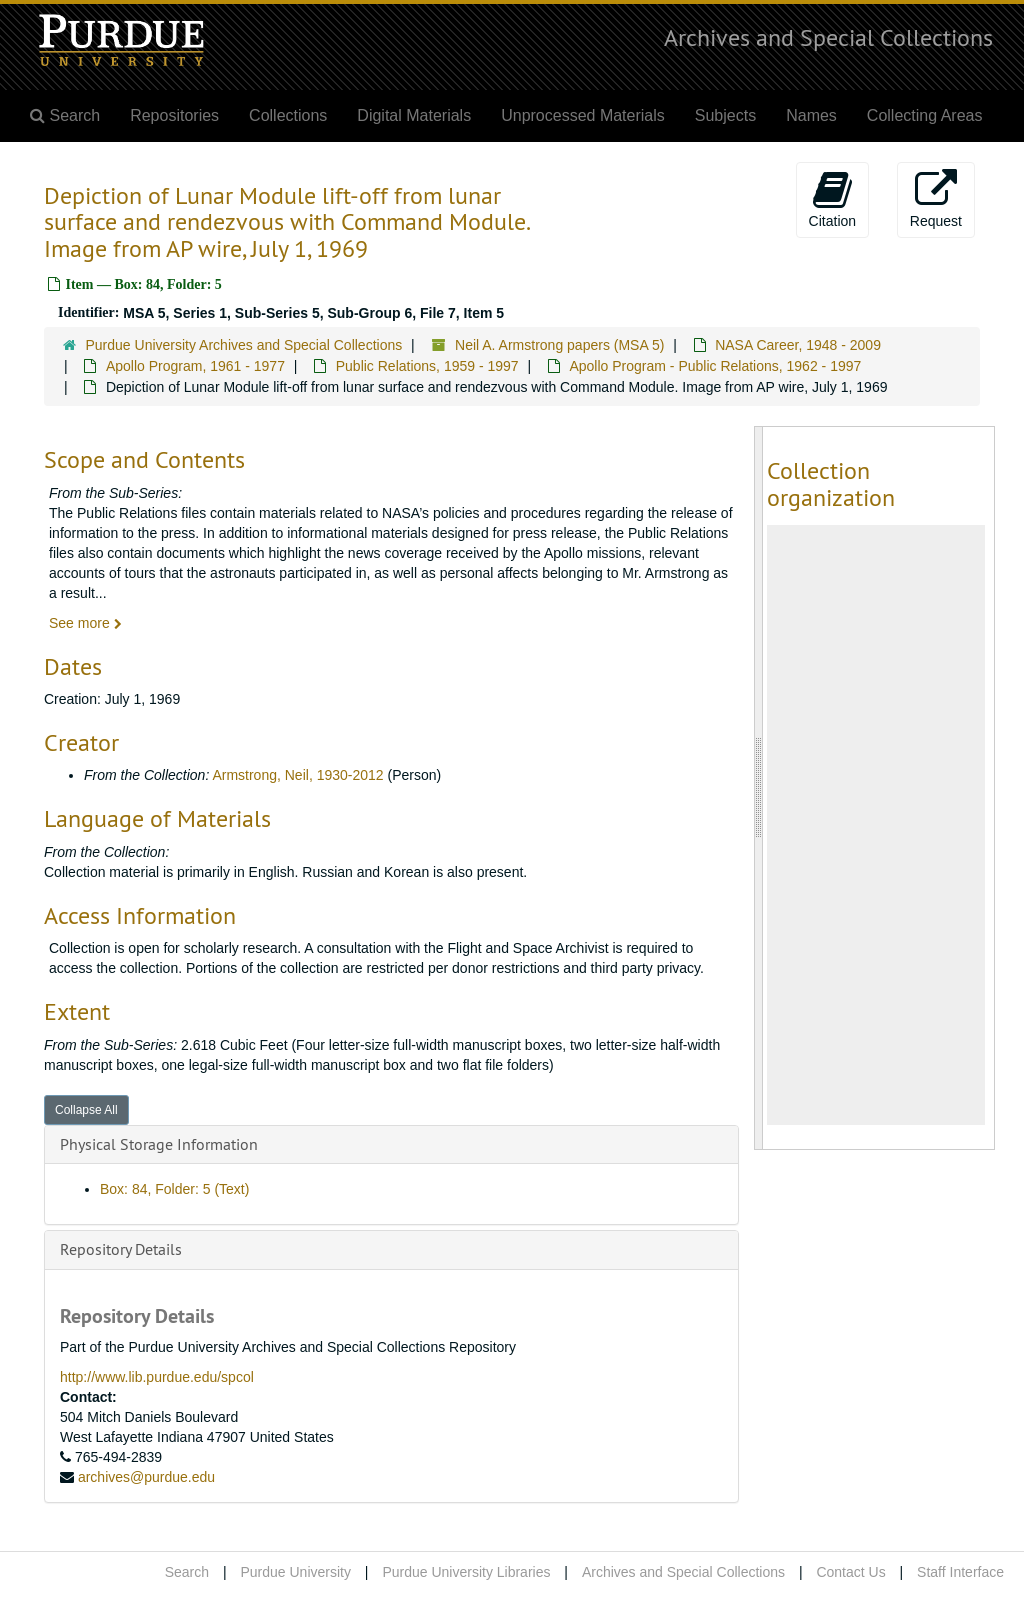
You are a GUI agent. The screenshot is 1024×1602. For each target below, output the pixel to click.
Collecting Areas (925, 115)
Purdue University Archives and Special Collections (244, 345)
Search (187, 1572)
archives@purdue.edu (146, 1477)
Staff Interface (960, 1572)
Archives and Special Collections (828, 37)
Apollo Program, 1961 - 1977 (195, 366)
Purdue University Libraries (466, 1572)
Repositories (174, 115)
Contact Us (850, 1572)
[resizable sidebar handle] (759, 788)
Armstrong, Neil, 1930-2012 (297, 775)
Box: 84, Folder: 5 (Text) (174, 1189)
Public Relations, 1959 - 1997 (427, 366)
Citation (832, 199)
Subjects (725, 115)
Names (811, 115)
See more (85, 623)
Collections (288, 115)
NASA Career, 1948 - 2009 (798, 345)
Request (936, 199)
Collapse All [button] (86, 1110)
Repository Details (121, 1249)
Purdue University (295, 1572)
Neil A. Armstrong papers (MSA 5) (559, 345)
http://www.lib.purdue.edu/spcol (157, 1377)
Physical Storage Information (159, 1144)
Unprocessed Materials (583, 115)
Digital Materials (414, 115)
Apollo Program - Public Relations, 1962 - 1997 (715, 366)
